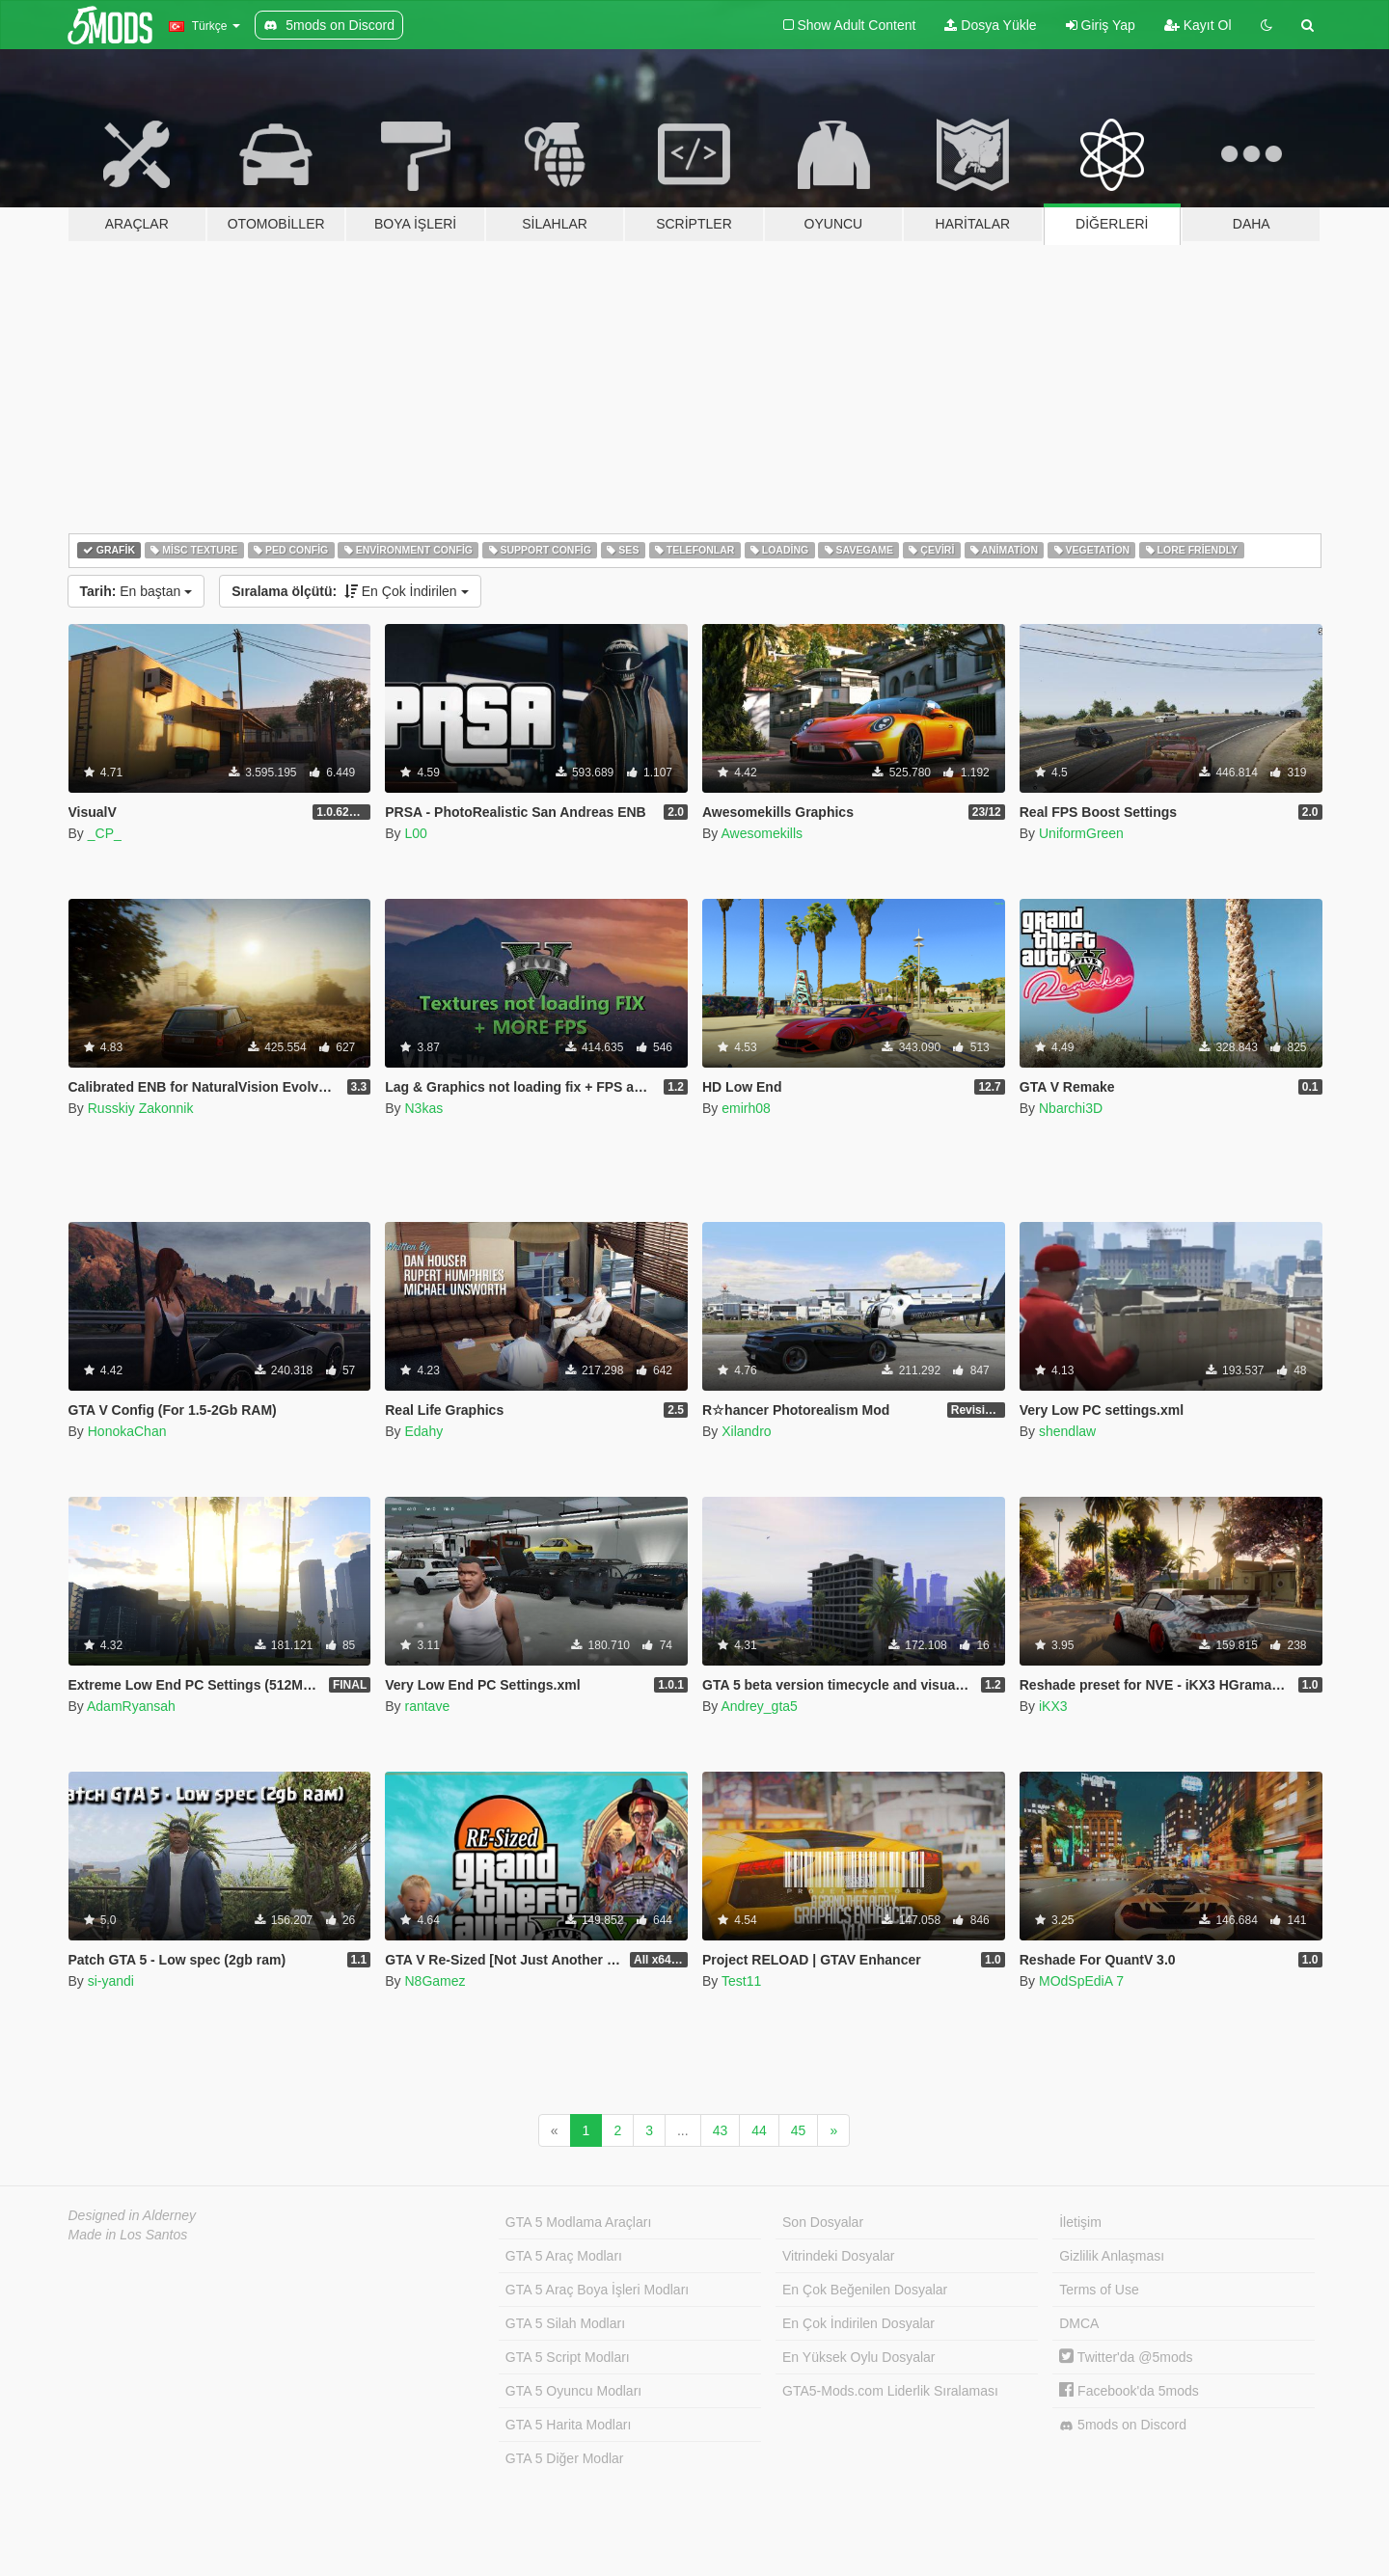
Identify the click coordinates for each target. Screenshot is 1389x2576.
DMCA (1079, 2323)
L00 (415, 833)
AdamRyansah (131, 1706)
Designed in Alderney (132, 2215)
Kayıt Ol (1198, 25)
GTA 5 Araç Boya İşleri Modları (597, 2289)
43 (720, 2130)
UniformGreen (1081, 833)
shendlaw (1067, 1431)
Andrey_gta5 (759, 1706)
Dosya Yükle (990, 25)
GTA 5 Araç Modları (563, 2256)
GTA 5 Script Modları (567, 2357)
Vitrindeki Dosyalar (838, 2256)
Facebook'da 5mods (1129, 2391)
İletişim (1080, 2222)
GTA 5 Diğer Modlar (564, 2458)
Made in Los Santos (128, 2234)
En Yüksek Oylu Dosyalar (858, 2357)
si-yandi (111, 1981)
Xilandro (746, 1431)
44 (759, 2130)
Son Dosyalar (822, 2222)
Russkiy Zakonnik (141, 1108)
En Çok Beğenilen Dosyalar (864, 2289)
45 (798, 2130)
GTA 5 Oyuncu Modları (573, 2391)
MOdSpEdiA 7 (1081, 1981)
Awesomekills (762, 833)
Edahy (423, 1431)
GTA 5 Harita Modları (568, 2424)
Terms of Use (1098, 2289)
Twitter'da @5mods (1125, 2357)
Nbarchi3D (1071, 1108)
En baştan (136, 591)
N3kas (423, 1108)
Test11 (741, 1981)
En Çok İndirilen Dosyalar (858, 2323)
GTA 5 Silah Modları (565, 2323)
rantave (426, 1706)
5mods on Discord (1122, 2425)
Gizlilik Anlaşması (1111, 2256)
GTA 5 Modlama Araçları (578, 2222)
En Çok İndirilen (350, 591)
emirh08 (746, 1108)
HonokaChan (127, 1431)
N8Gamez (434, 1981)
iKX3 (1053, 1706)
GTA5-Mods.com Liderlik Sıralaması (890, 2391)
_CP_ (105, 833)
